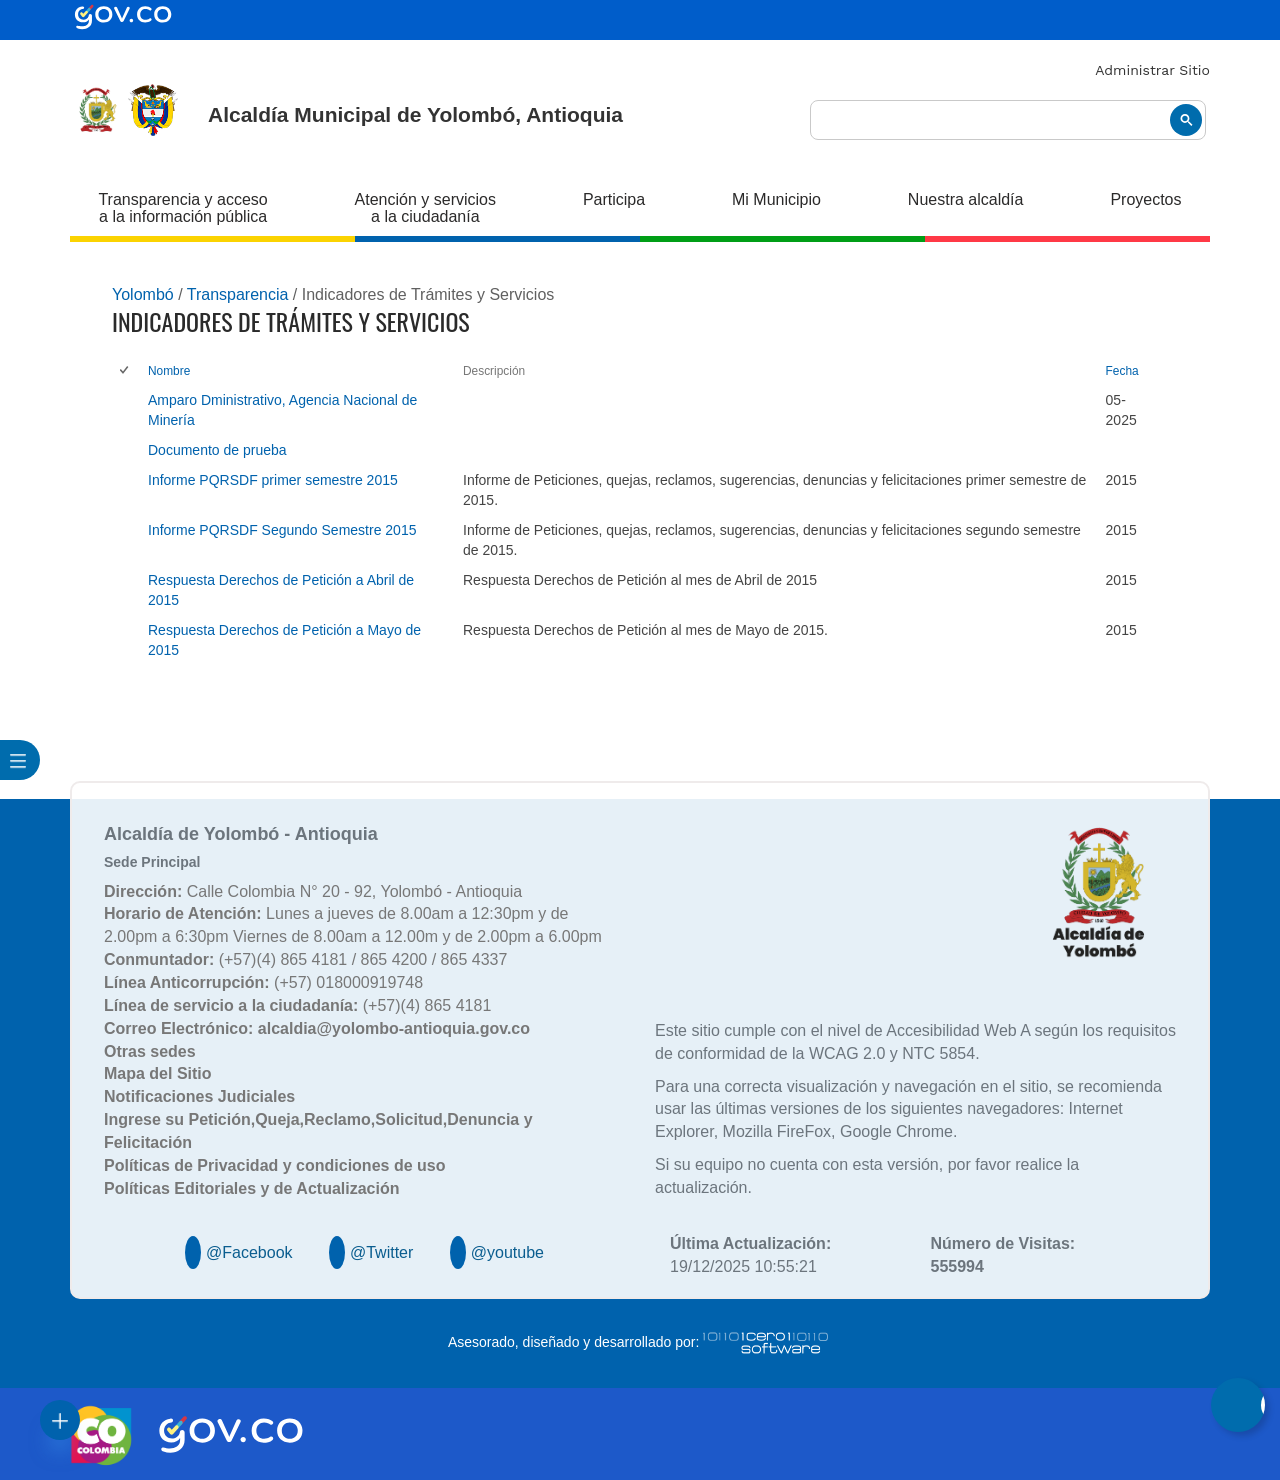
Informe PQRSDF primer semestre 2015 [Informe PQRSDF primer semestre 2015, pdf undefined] (273, 480)
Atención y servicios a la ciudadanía (425, 208)
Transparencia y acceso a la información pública (182, 208)
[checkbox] (125, 371)
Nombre (169, 371)
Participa (614, 199)
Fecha (1122, 371)
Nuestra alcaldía (966, 199)
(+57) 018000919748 (263, 982)
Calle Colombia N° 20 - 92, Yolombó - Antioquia (313, 891)
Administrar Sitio (1152, 70)
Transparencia (238, 294)
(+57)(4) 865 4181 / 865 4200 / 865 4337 (305, 959)
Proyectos (1145, 199)
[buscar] (1008, 120)
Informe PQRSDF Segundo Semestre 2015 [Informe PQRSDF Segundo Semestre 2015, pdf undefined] (282, 530)
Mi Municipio (776, 199)
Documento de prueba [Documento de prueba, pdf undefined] (217, 450)
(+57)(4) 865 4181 (297, 1005)
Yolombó (143, 294)
